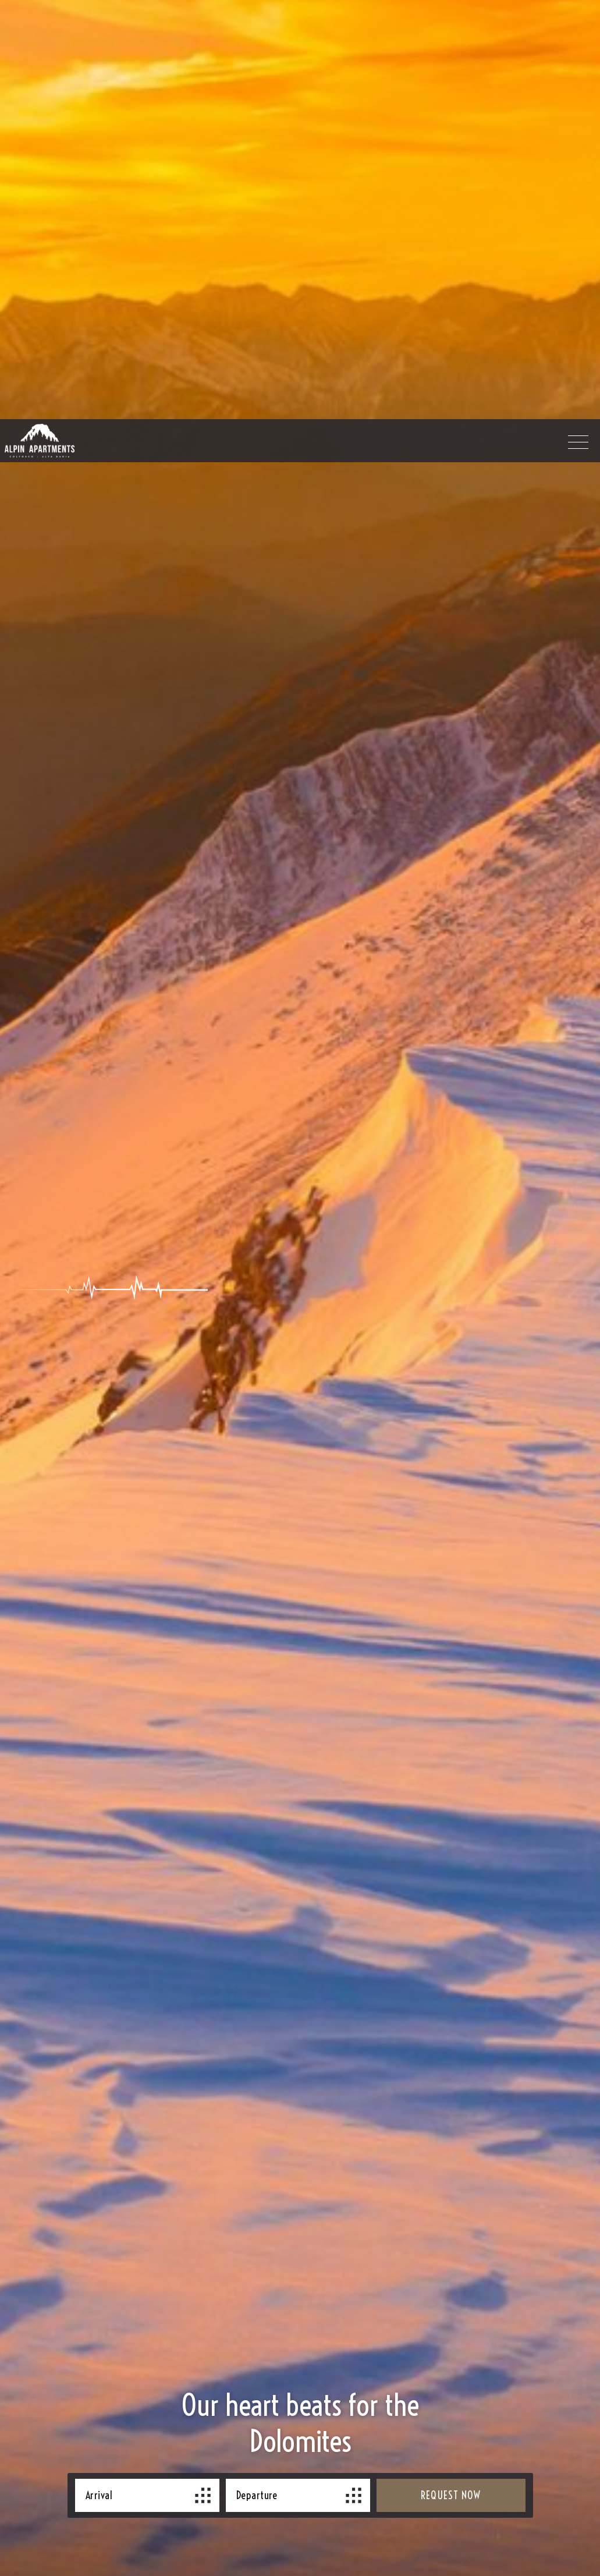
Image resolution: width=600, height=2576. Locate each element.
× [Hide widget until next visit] (37, 2502)
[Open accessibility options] (26, 2514)
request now (451, 2180)
